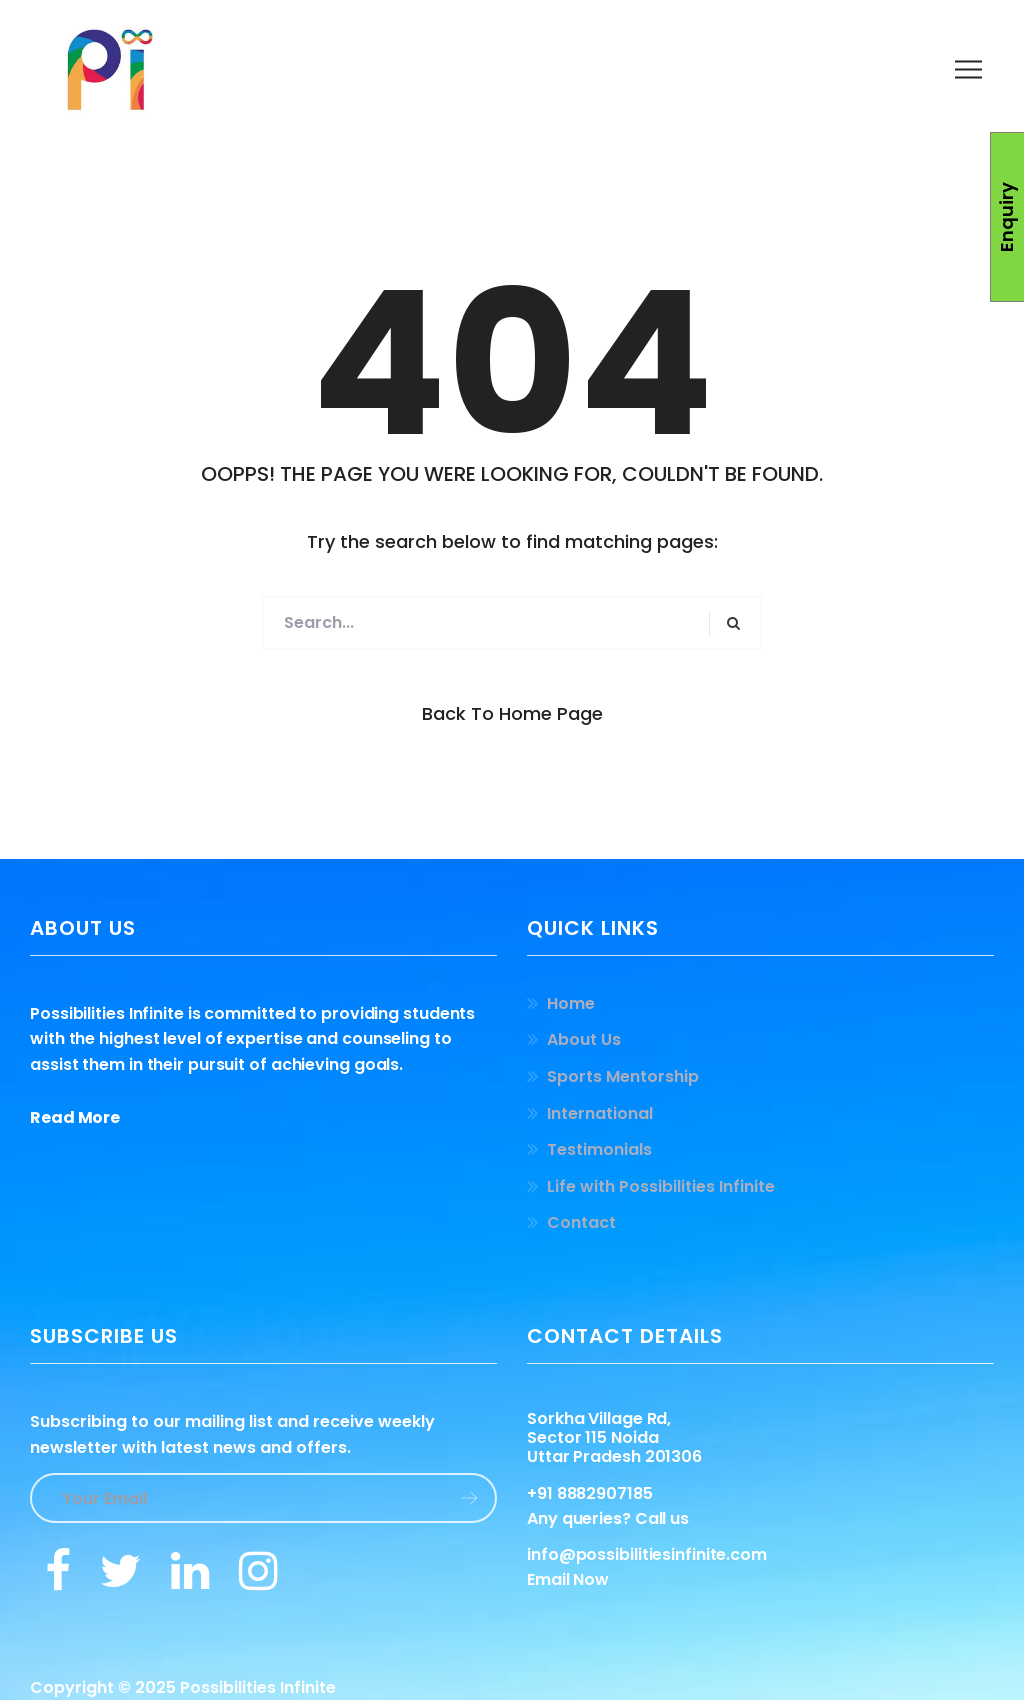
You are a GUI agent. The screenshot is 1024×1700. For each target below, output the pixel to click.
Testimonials (599, 1149)
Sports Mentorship (623, 1076)
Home (571, 1003)
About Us (584, 1039)
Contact (581, 1222)
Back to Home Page (512, 713)
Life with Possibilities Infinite (661, 1186)
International (600, 1113)
